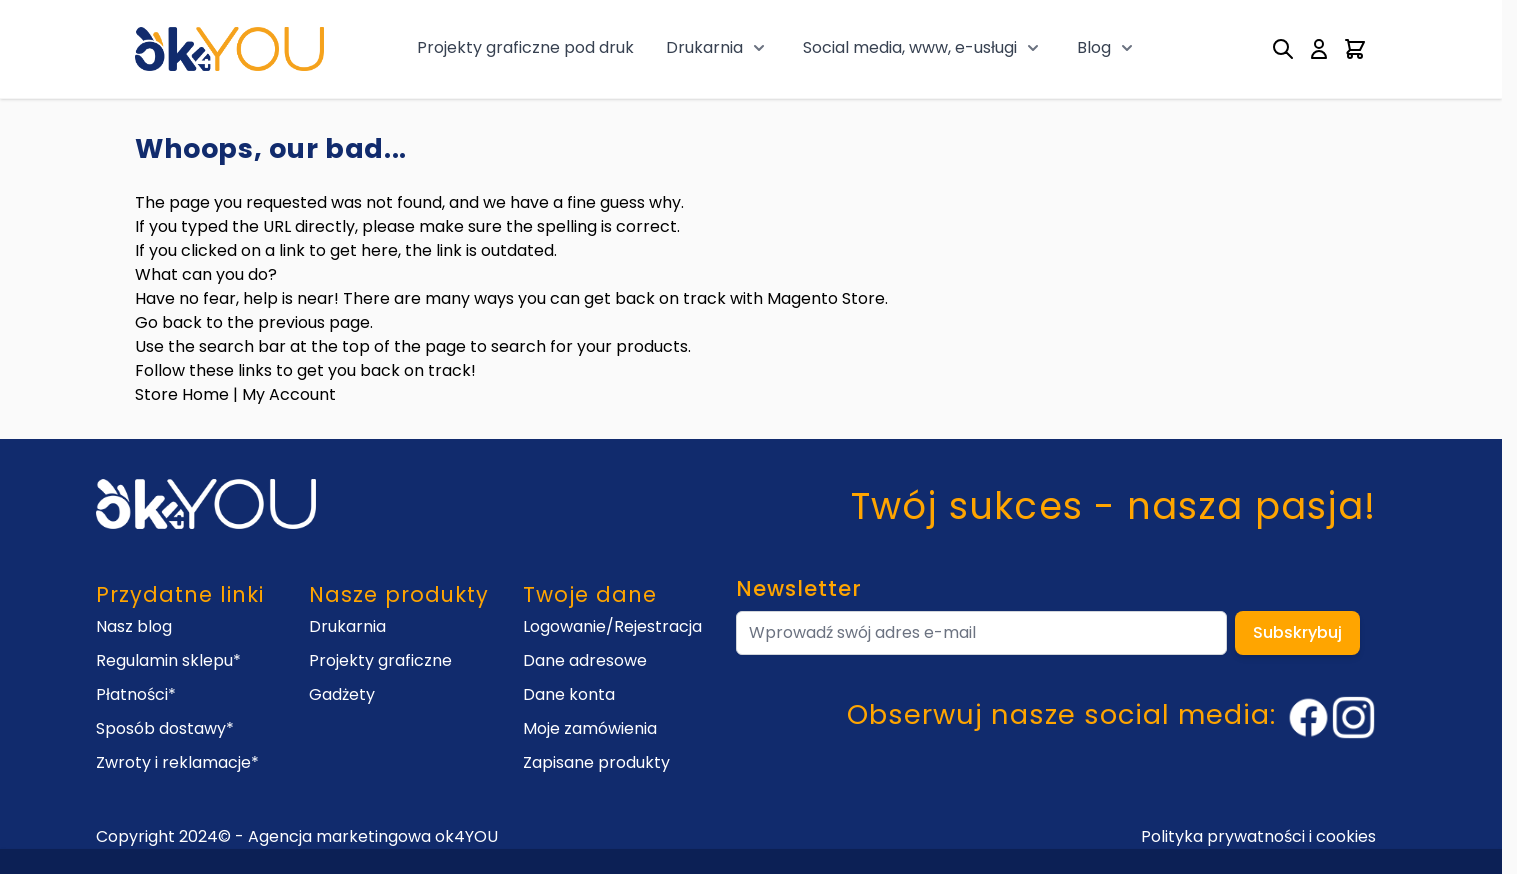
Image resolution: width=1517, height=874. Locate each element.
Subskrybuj (1297, 632)
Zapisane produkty (596, 762)
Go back (168, 322)
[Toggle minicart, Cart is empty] (1355, 49)
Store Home (182, 394)
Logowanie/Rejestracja (612, 626)
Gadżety (342, 694)
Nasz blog (134, 626)
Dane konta (569, 694)
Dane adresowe (585, 660)
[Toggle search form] (1283, 49)
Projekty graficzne (380, 660)
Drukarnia (704, 47)
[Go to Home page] (229, 48)
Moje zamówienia (590, 728)
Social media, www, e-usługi (910, 47)
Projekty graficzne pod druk (525, 47)
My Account (289, 394)
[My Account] (1319, 49)
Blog (1094, 47)
